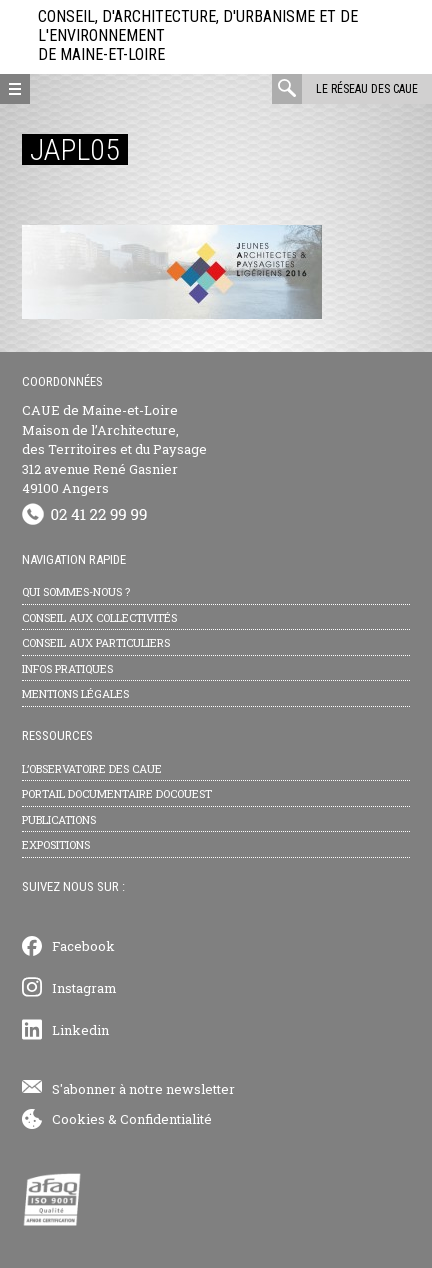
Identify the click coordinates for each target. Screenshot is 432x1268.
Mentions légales (75, 693)
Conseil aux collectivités (99, 617)
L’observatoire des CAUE (92, 768)
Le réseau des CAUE (367, 89)
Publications (59, 819)
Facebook (83, 946)
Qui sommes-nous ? (76, 591)
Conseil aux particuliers (96, 642)
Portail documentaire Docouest (117, 793)
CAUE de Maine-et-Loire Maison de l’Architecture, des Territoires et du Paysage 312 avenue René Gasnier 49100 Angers (114, 449)
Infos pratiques (67, 668)
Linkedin (80, 1030)
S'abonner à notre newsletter (143, 1089)
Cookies (78, 1119)
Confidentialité (166, 1119)
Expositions (56, 844)
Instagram (84, 988)
